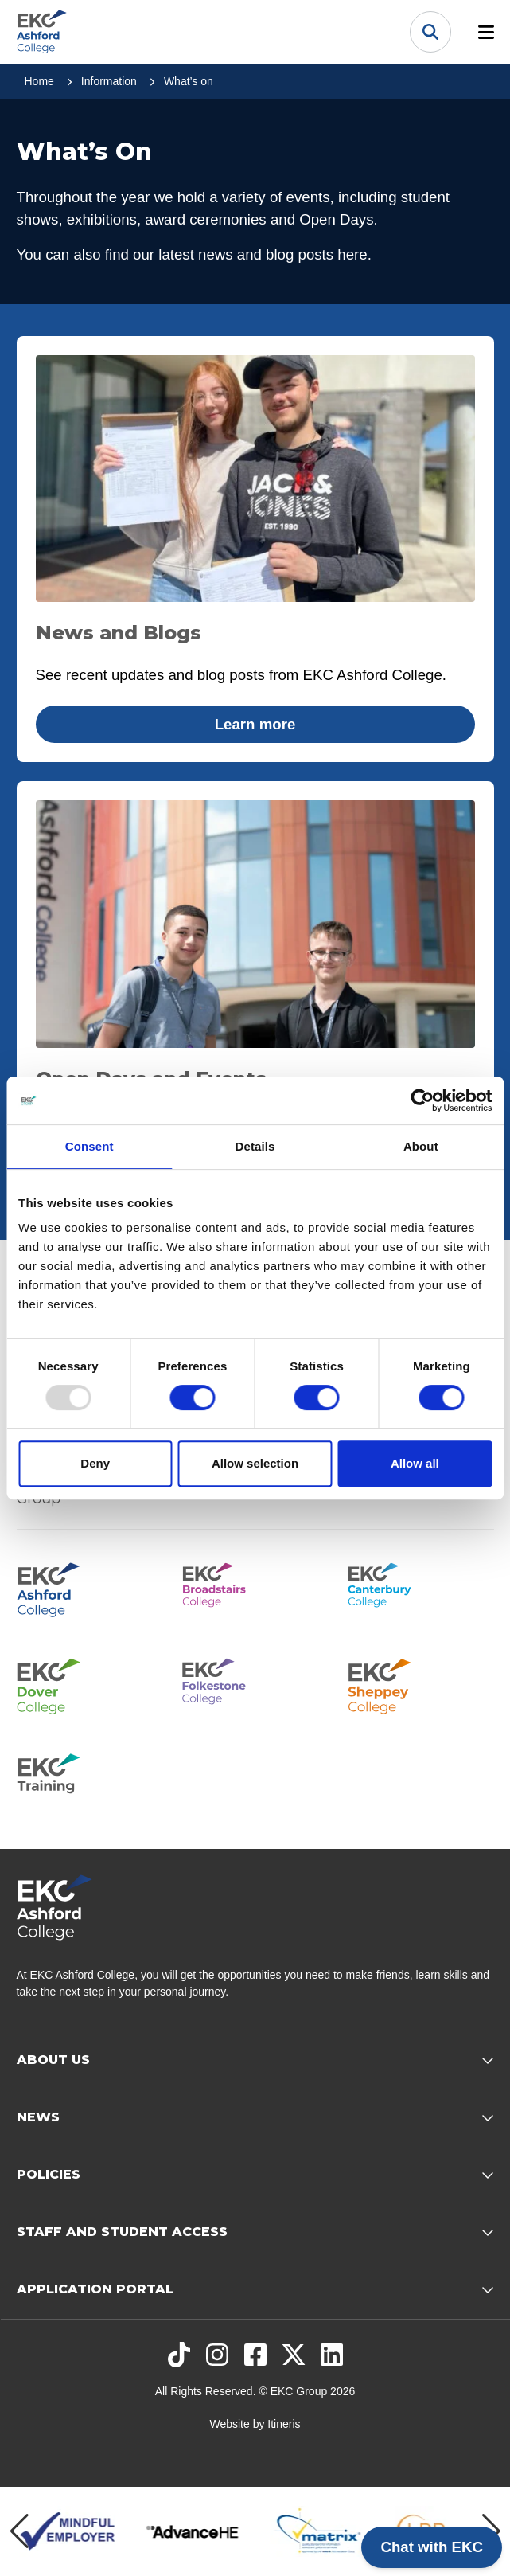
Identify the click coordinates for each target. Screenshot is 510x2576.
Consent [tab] (89, 1146)
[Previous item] (19, 2531)
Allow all (415, 1463)
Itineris (283, 2424)
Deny (95, 1463)
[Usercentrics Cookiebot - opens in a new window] (422, 1100)
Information (109, 81)
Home (39, 81)
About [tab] (420, 1146)
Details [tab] (255, 1146)
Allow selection (255, 1463)
